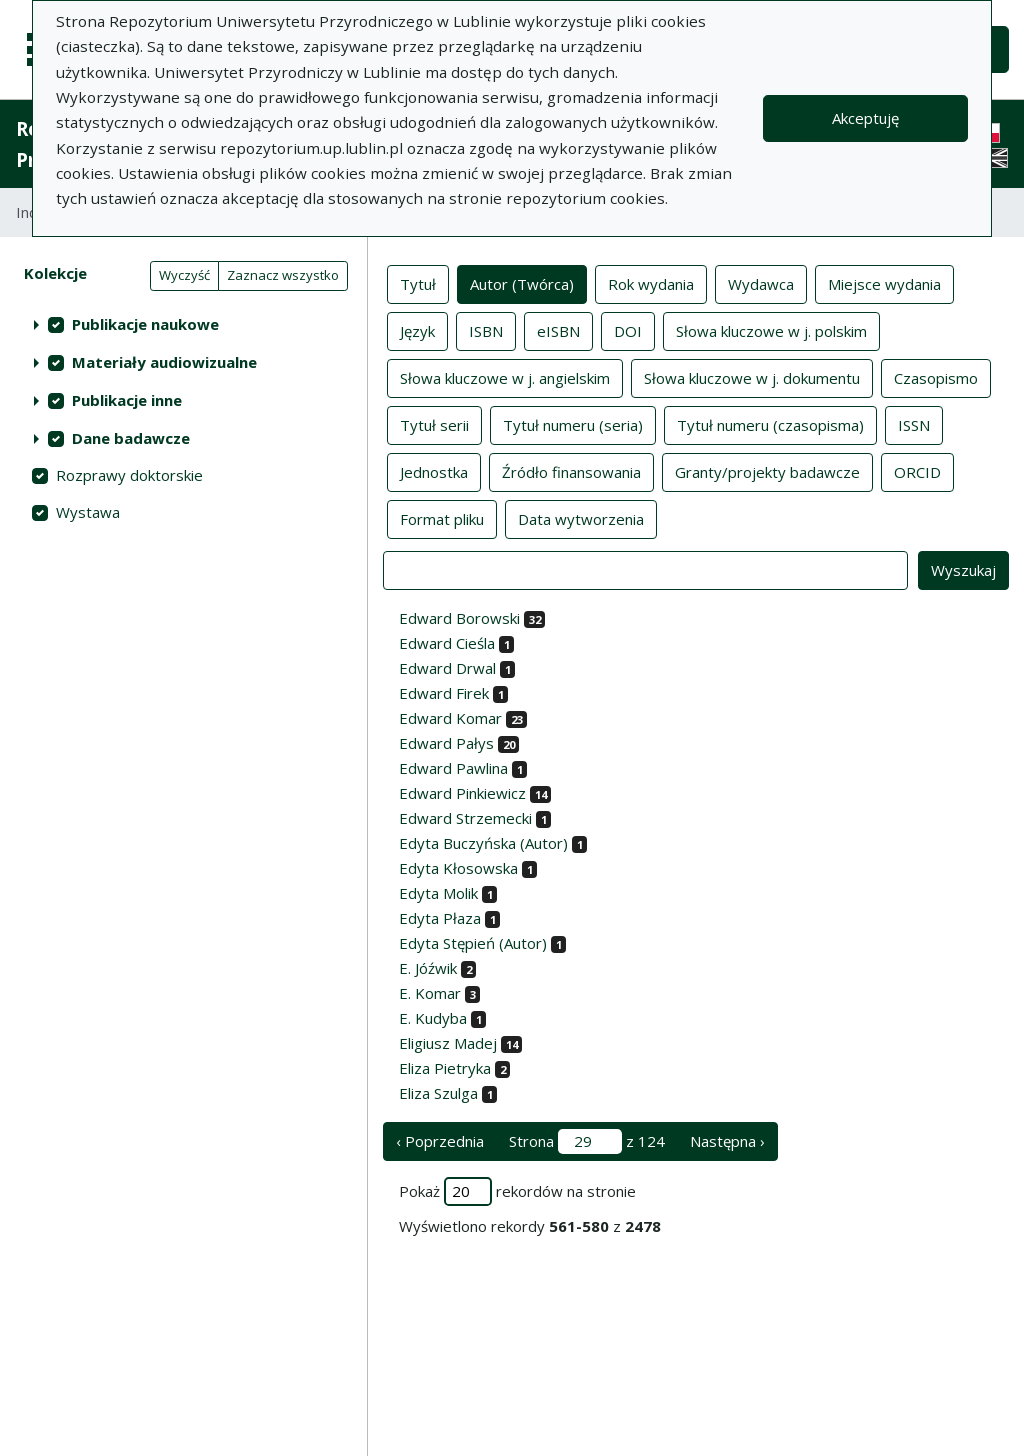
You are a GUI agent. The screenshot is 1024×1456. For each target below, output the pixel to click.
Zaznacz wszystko (283, 275)
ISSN (914, 424)
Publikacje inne (127, 400)
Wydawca (761, 283)
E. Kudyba (433, 1018)
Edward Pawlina (453, 768)
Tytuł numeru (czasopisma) (770, 424)
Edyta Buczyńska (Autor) (483, 843)
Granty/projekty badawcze (767, 471)
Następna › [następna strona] (727, 1141)
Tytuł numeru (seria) (573, 424)
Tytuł (418, 283)
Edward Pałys (446, 743)
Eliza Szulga (438, 1093)
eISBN (558, 330)
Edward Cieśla (447, 643)
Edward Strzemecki (465, 818)
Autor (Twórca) (522, 283)
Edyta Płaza (440, 918)
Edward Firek (444, 693)
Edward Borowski (459, 618)
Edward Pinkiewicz (462, 793)
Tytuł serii (434, 424)
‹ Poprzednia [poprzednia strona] (440, 1141)
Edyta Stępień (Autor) (473, 943)
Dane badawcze (131, 438)
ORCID (917, 471)
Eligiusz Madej (448, 1043)
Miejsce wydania (884, 283)
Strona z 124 (587, 1141)
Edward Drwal (447, 668)
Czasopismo (936, 377)
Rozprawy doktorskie (129, 475)
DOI (628, 330)
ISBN (486, 330)
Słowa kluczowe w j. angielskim (505, 377)
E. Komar (430, 993)
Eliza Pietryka (445, 1068)
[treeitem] (183, 324)
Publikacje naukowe (145, 324)
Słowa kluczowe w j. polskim (771, 330)
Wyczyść (184, 275)
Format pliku (442, 518)
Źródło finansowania (571, 471)
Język (417, 330)
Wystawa (88, 512)
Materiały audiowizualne (164, 362)
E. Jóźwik (428, 968)
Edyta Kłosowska (458, 868)
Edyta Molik (438, 893)
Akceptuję (865, 118)
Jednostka (434, 471)
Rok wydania (651, 283)
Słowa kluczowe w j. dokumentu (752, 377)
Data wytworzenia (581, 518)
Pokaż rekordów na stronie (517, 1191)
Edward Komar (450, 718)
